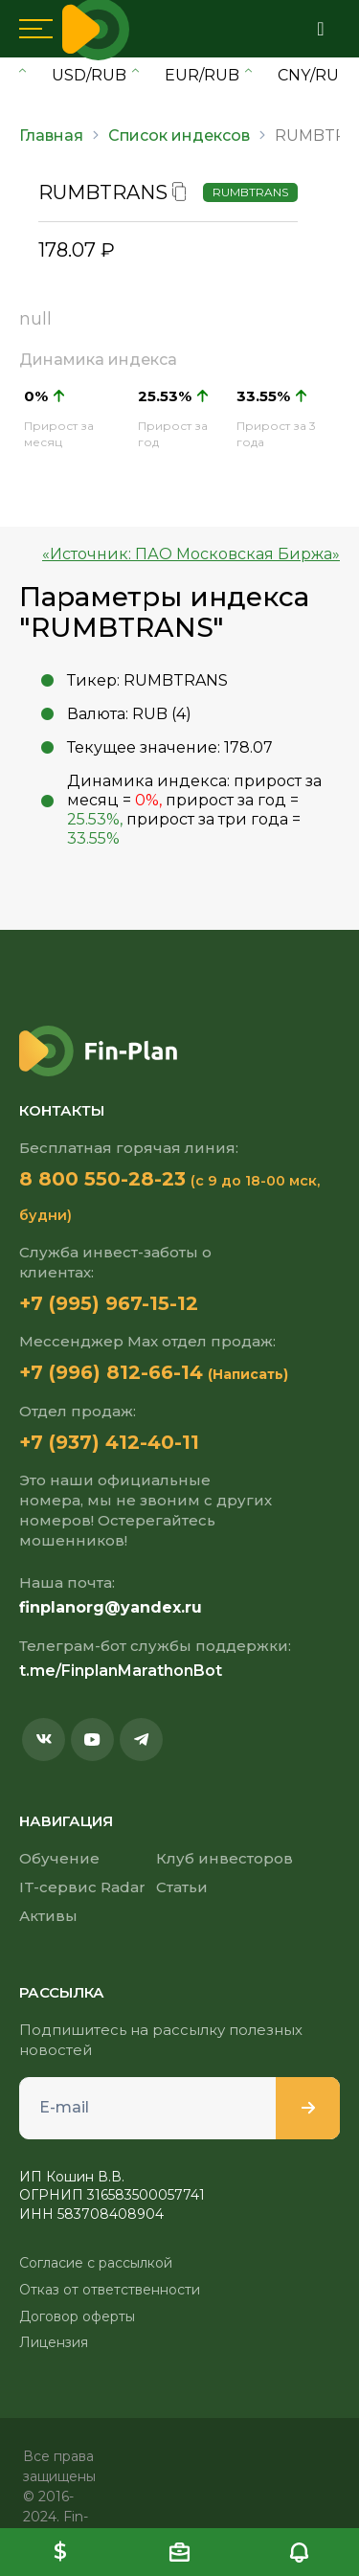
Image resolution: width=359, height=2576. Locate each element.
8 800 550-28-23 (102, 1178)
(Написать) (248, 1374)
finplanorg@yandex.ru (110, 1607)
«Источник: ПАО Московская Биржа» (191, 554)
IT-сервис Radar (82, 1887)
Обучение (59, 1858)
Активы (48, 1916)
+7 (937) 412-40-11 (109, 1442)
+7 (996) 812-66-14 (111, 1372)
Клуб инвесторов (224, 1858)
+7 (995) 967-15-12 (108, 1303)
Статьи (182, 1887)
